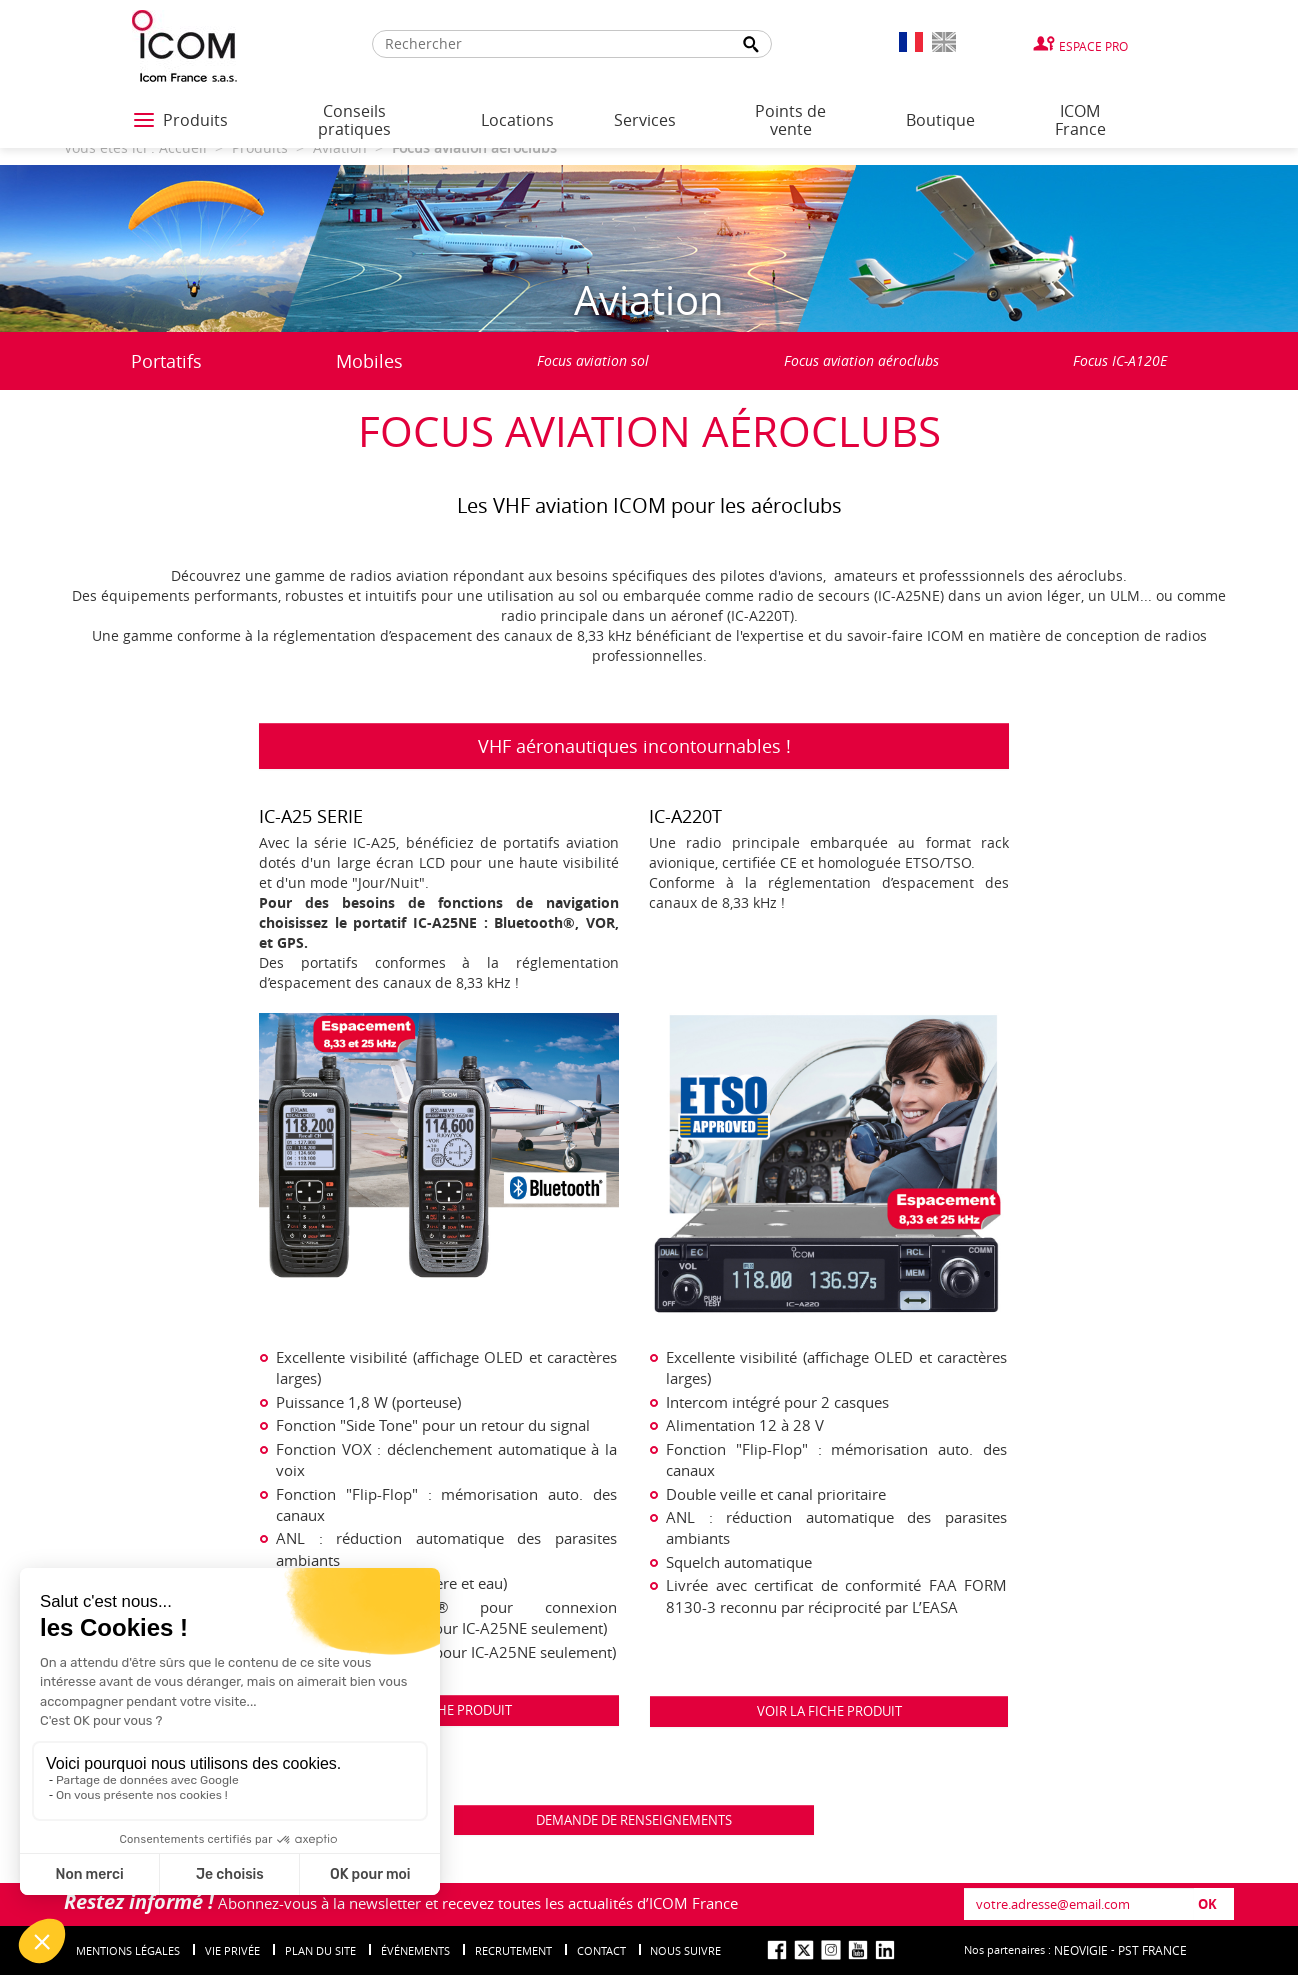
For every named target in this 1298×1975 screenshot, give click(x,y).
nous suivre (685, 1950)
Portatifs (166, 361)
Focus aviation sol (593, 360)
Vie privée (232, 1950)
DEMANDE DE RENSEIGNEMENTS (634, 1820)
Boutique (940, 120)
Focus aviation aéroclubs (861, 360)
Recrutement (513, 1950)
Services (645, 120)
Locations (517, 120)
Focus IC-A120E (1120, 360)
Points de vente (790, 120)
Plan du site (320, 1950)
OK (1207, 1904)
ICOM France (1080, 120)
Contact (601, 1950)
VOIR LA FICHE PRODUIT (829, 1711)
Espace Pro (1093, 46)
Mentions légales (128, 1950)
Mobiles (369, 361)
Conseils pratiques (354, 120)
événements (415, 1950)
